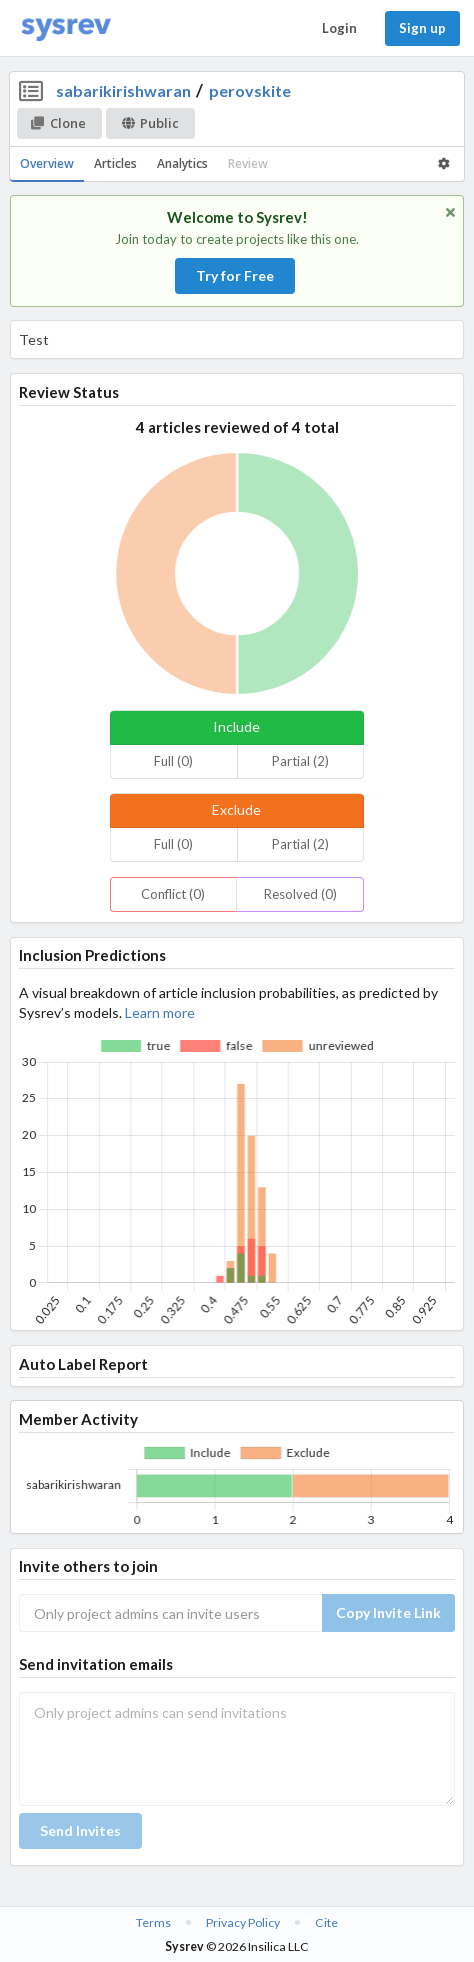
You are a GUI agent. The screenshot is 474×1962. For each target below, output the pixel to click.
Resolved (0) (300, 894)
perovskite (250, 90)
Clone (58, 123)
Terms (153, 1922)
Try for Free (235, 275)
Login (339, 28)
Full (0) (173, 761)
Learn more (160, 1012)
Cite (326, 1922)
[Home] (66, 28)
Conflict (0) (173, 894)
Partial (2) (300, 761)
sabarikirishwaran (123, 90)
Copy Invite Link (388, 1612)
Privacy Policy (243, 1922)
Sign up (422, 28)
